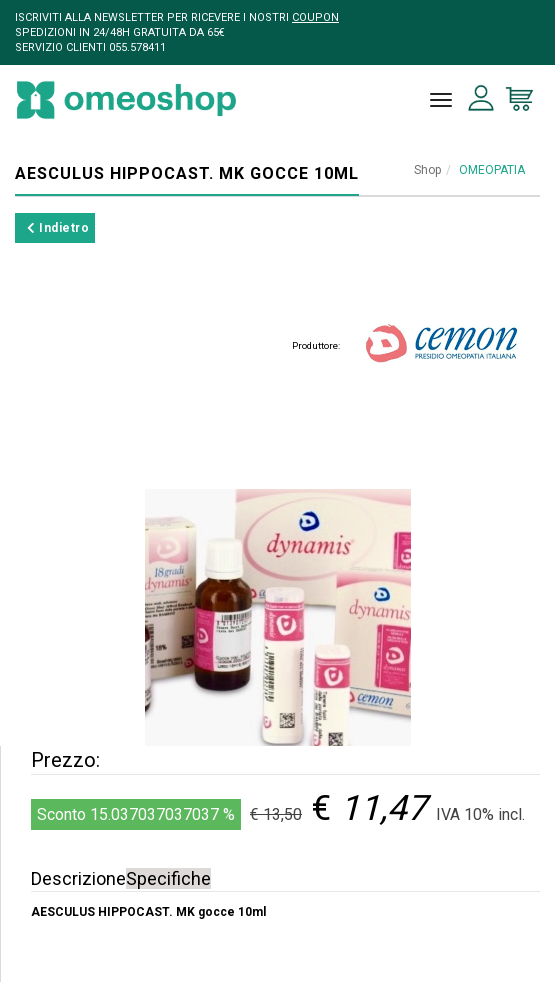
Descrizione (78, 878)
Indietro (58, 228)
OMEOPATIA (492, 170)
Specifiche (168, 878)
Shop (427, 170)
